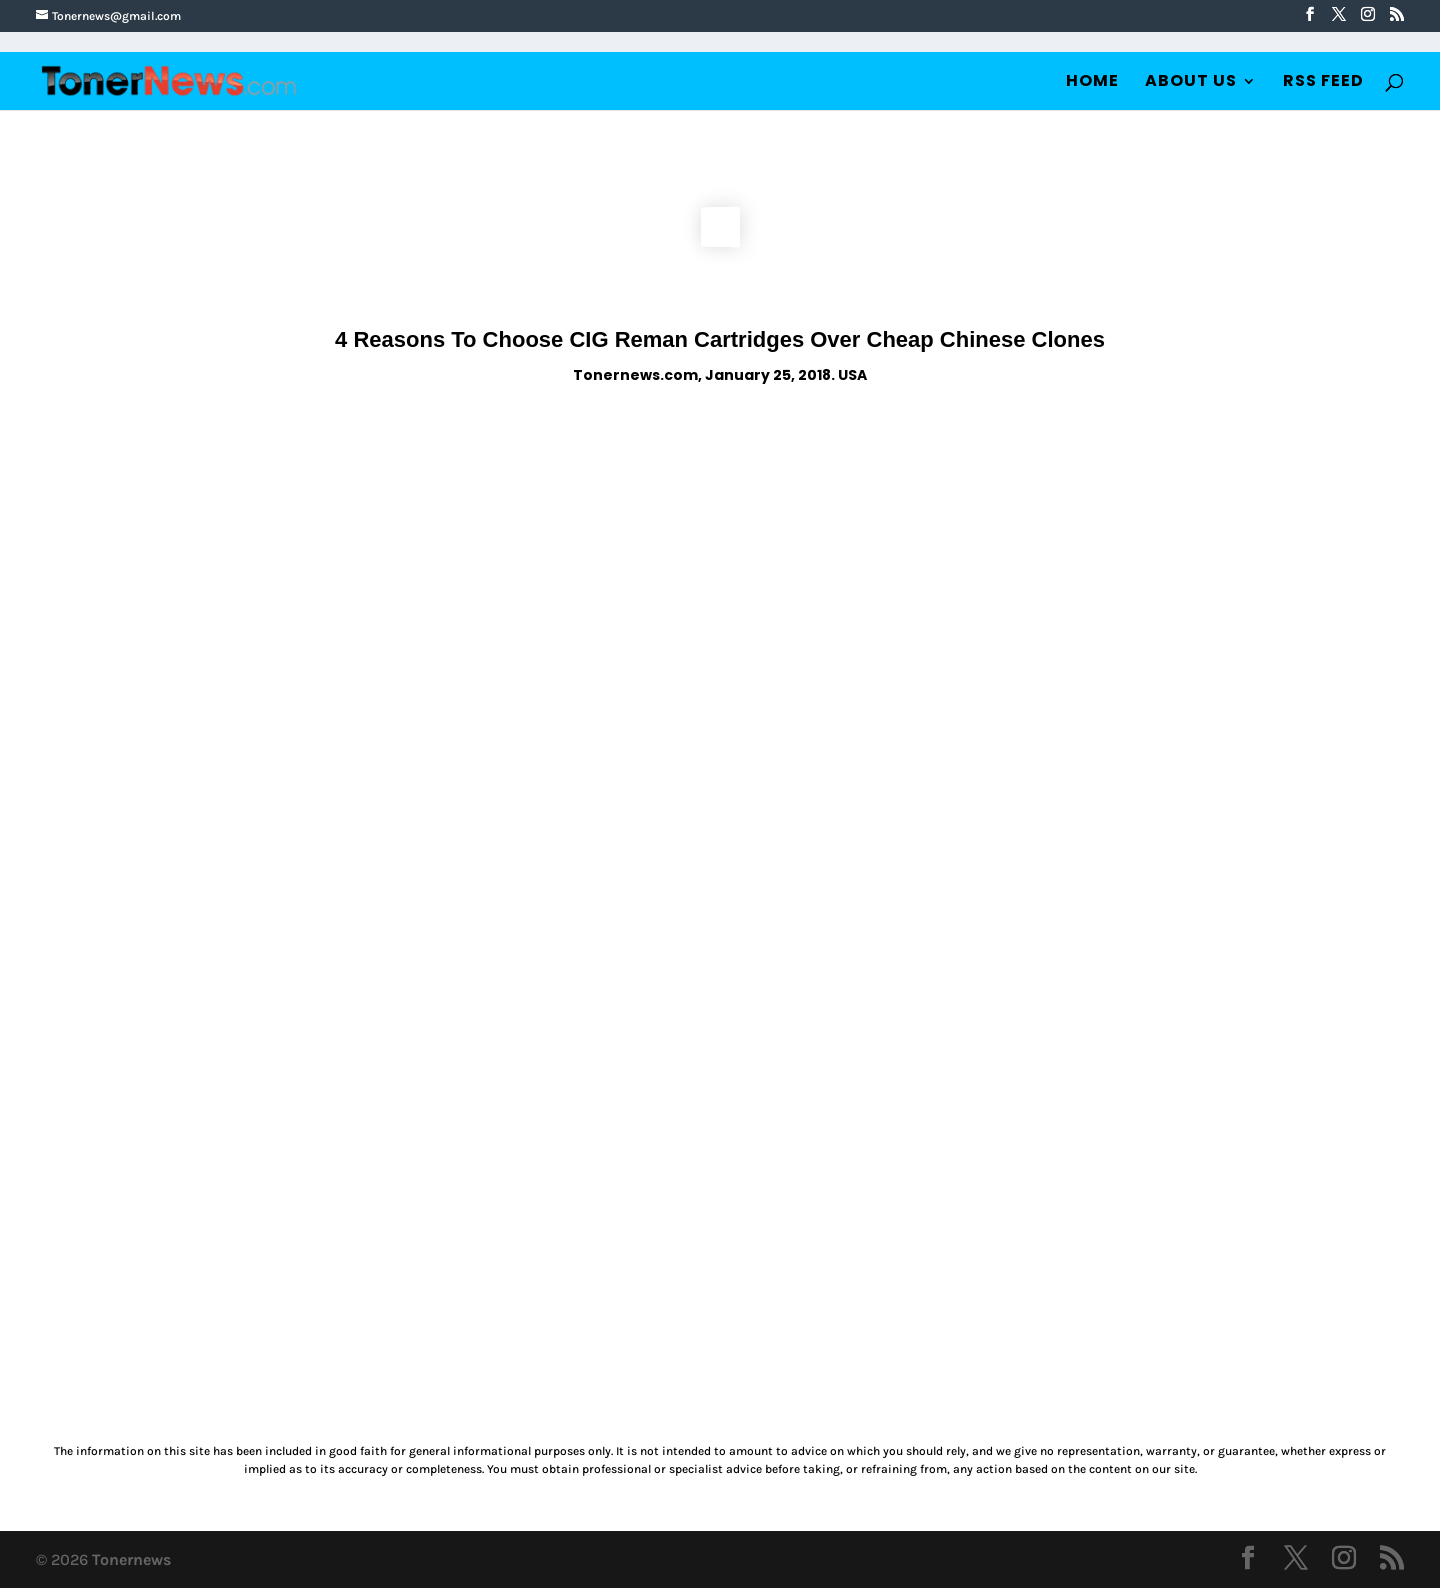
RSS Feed (1323, 83)
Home (1092, 83)
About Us (1191, 83)
